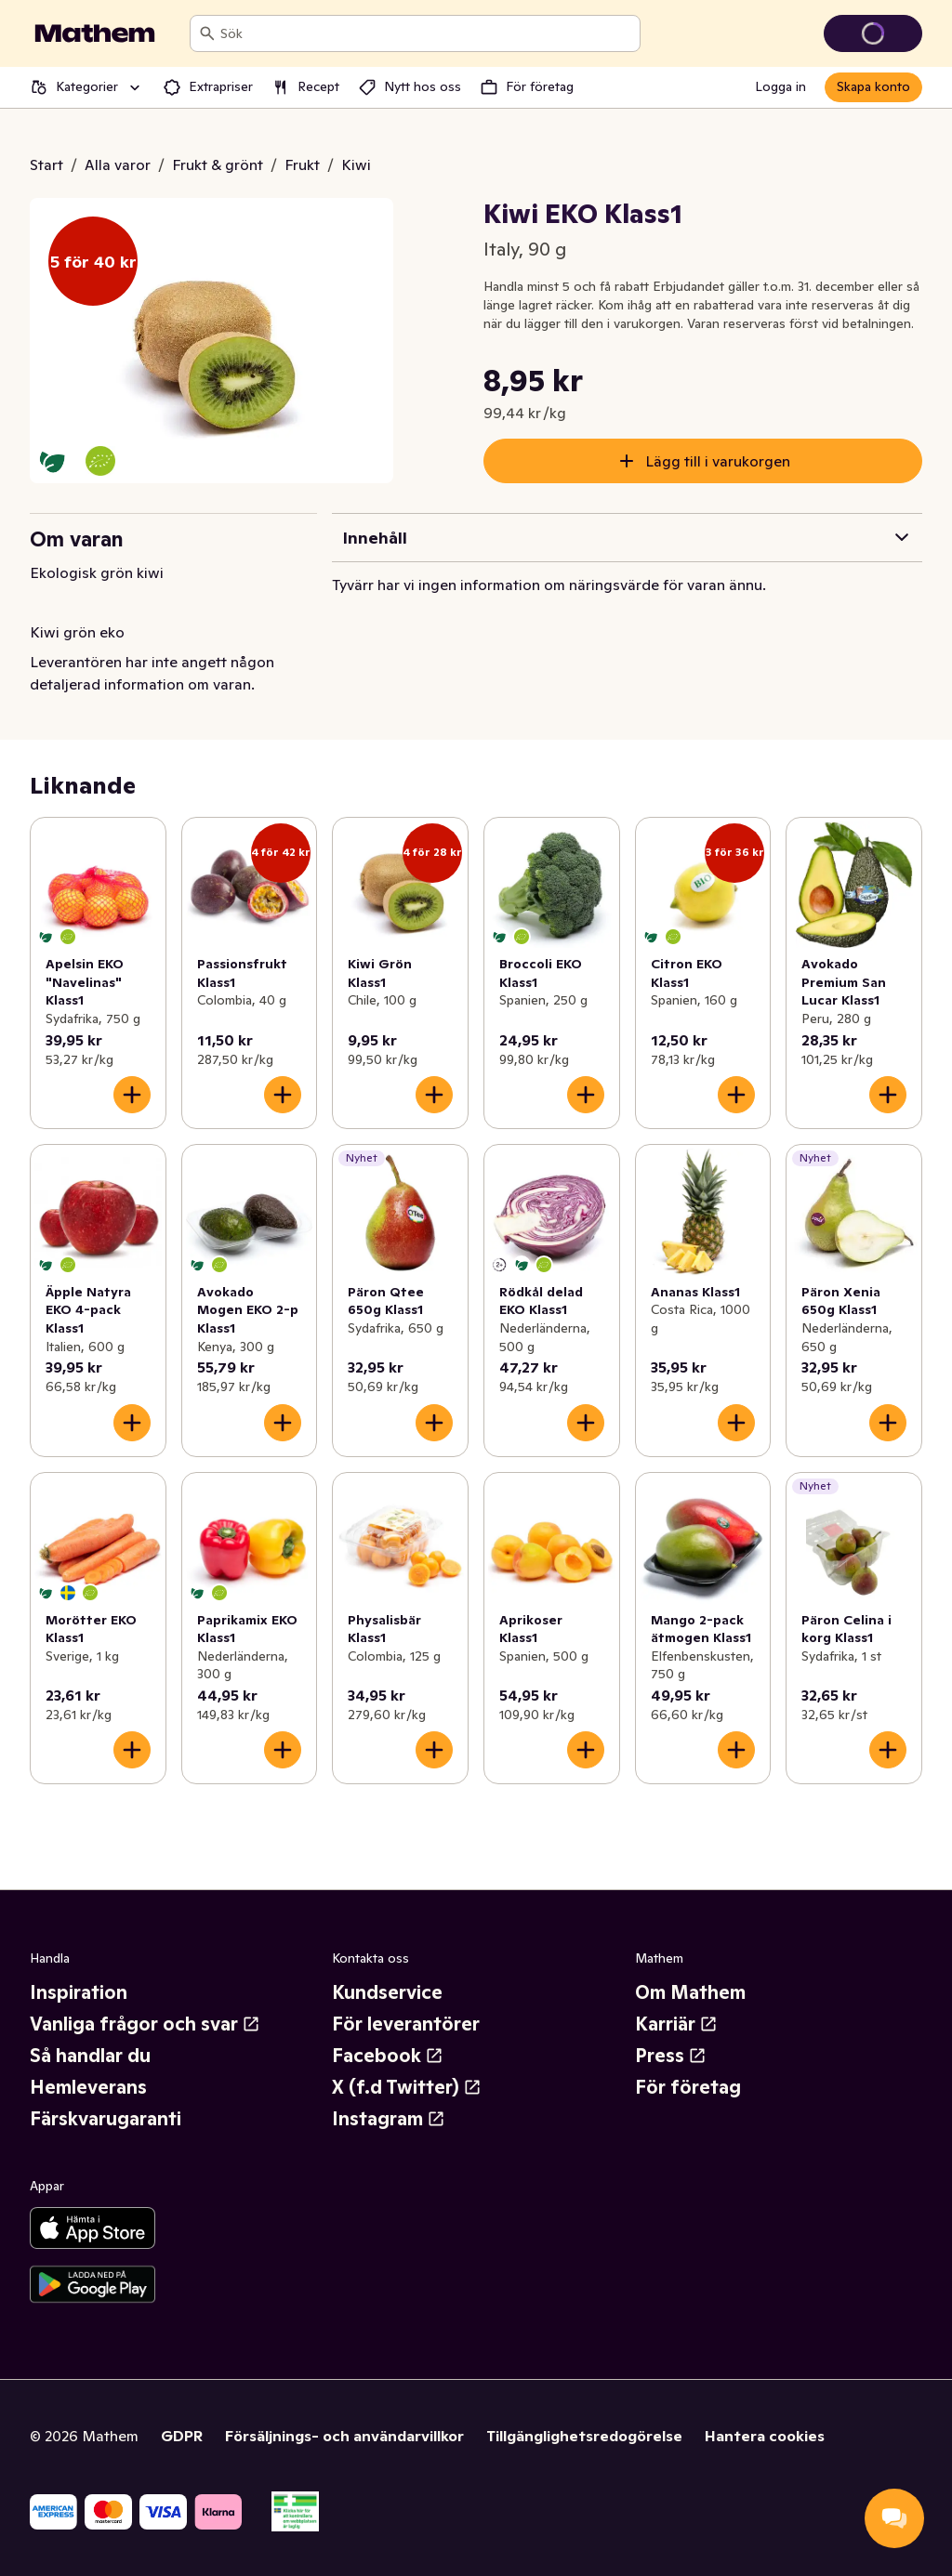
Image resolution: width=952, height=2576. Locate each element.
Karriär (676, 2024)
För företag (688, 2087)
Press (671, 2056)
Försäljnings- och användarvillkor (344, 2435)
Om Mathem (690, 1992)
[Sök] (207, 33)
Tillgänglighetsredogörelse (584, 2435)
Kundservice (387, 1992)
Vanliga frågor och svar (145, 2024)
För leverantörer (406, 2024)
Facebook (387, 2056)
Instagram (388, 2119)
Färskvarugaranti (105, 2119)
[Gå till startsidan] (95, 33)
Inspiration (78, 1992)
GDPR (182, 2435)
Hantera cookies (765, 2435)
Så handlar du (90, 2056)
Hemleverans (88, 2087)
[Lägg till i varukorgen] (132, 1094)
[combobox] (426, 33)
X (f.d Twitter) (407, 2087)
